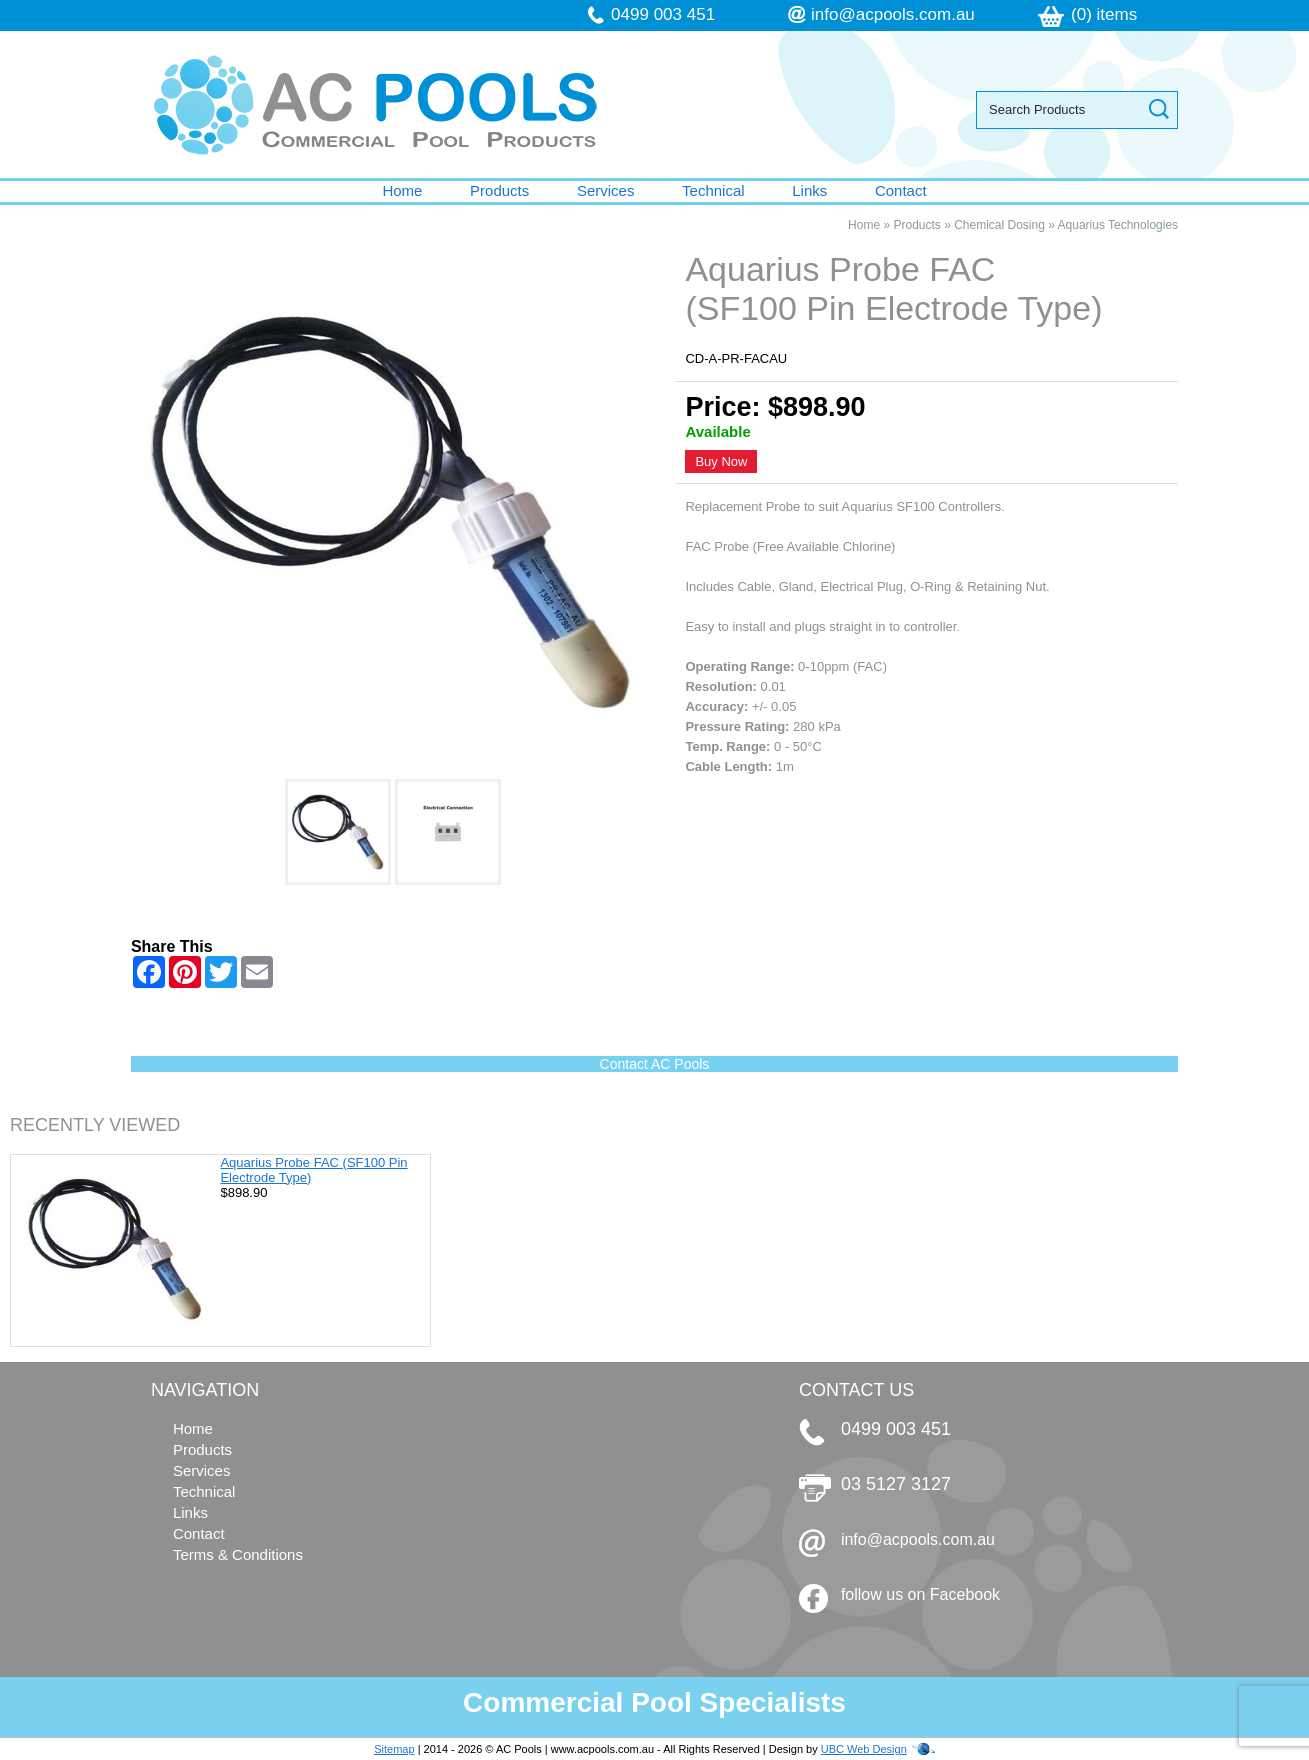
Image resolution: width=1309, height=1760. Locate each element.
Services (606, 190)
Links (809, 190)
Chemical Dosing (999, 225)
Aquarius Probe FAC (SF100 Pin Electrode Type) (313, 1170)
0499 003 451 (663, 14)
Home (402, 190)
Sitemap (394, 1749)
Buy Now (721, 461)
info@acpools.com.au (893, 14)
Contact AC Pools (655, 1064)
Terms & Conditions (238, 1554)
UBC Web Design (864, 1749)
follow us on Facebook (920, 1594)
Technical (713, 190)
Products (499, 190)
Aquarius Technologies (1118, 225)
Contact (901, 190)
